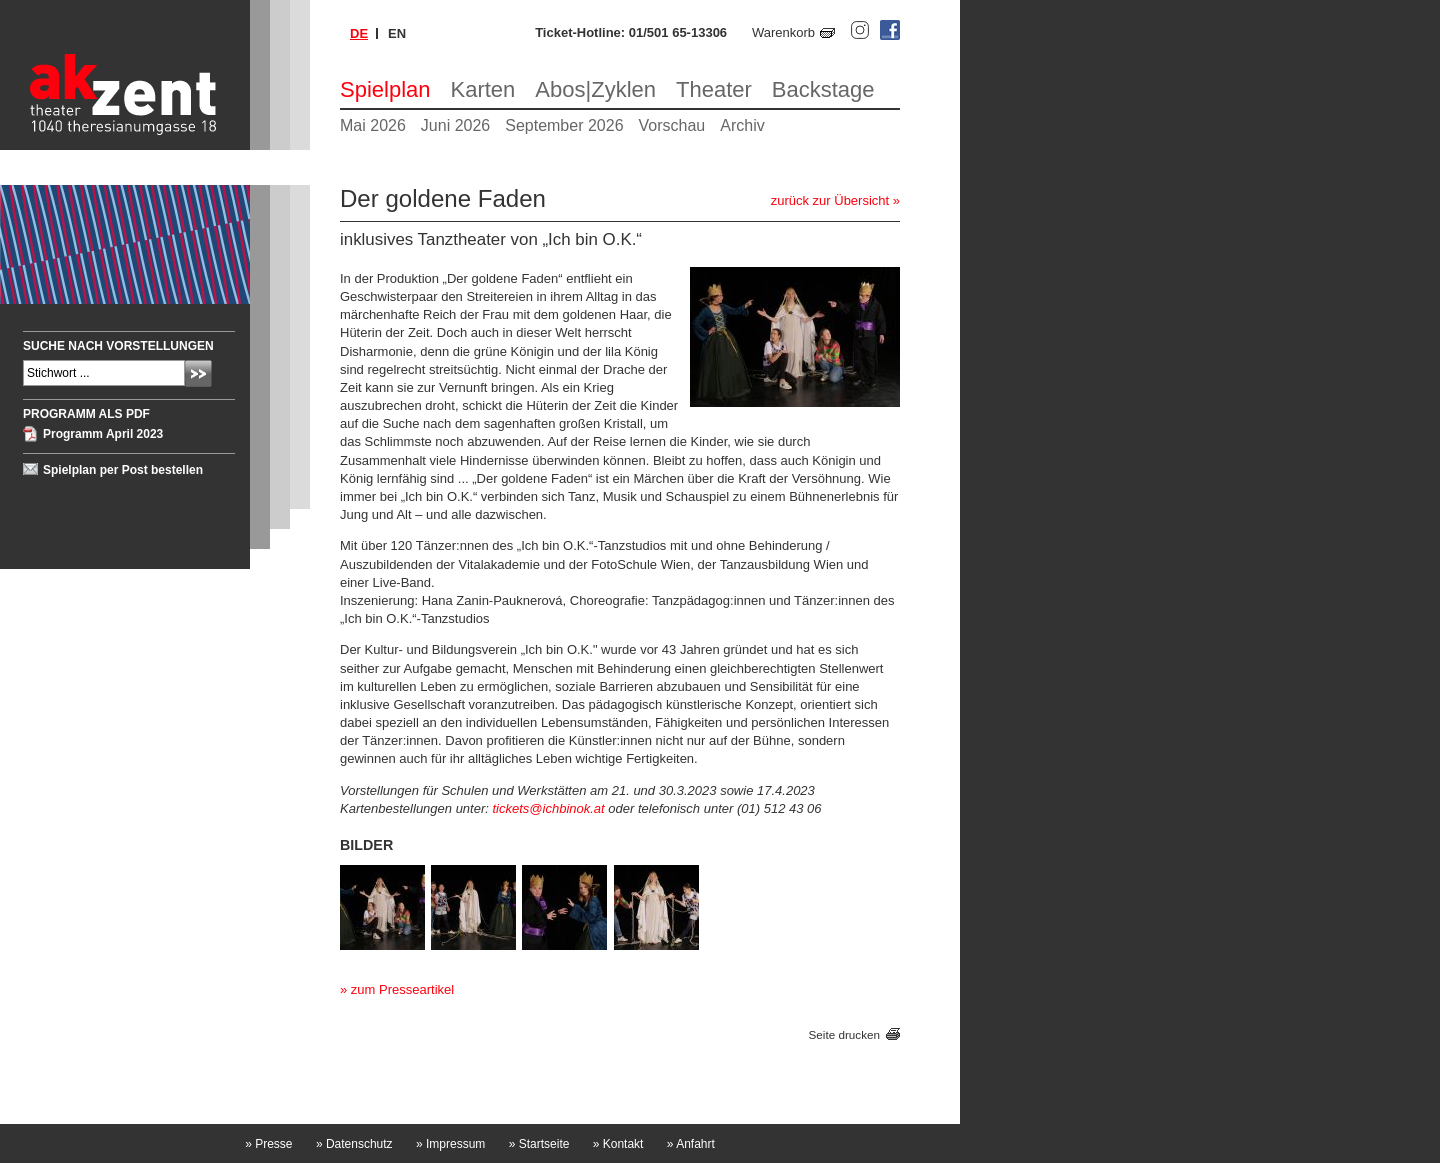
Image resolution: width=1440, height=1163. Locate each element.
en (397, 33)
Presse (268, 1144)
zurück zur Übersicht (830, 200)
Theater (714, 89)
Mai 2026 (373, 125)
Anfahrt (691, 1144)
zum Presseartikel (402, 989)
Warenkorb (783, 32)
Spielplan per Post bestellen (123, 470)
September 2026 (564, 125)
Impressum (450, 1144)
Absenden (198, 373)
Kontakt (618, 1144)
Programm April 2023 (103, 434)
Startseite (539, 1144)
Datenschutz (354, 1144)
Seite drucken (844, 1034)
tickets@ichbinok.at (549, 808)
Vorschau (672, 125)
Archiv (742, 125)
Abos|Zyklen (595, 89)
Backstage (823, 89)
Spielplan (385, 89)
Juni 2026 (455, 125)
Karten (483, 89)
